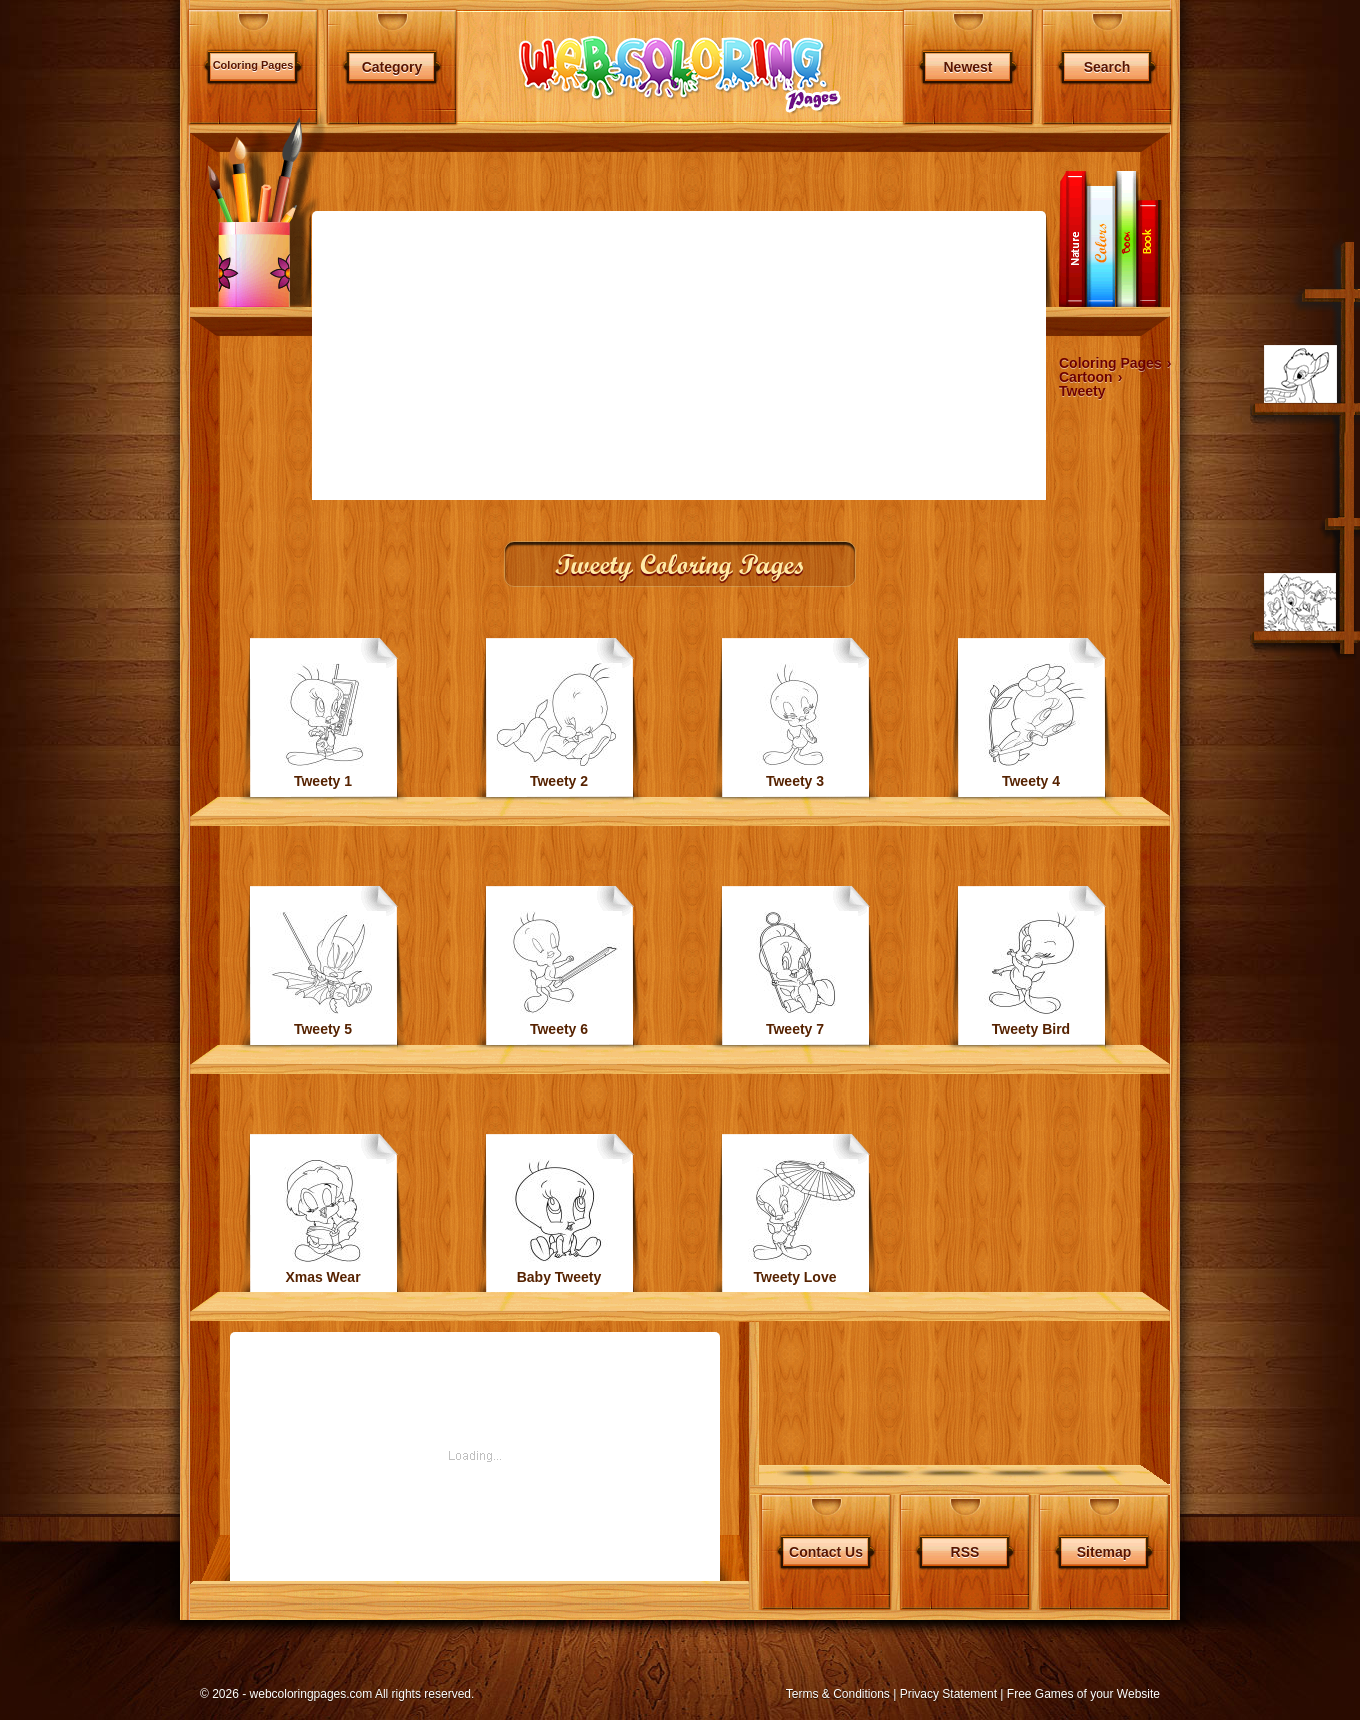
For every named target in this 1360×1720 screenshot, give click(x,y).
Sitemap (1104, 1552)
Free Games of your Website (1083, 1694)
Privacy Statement (948, 1694)
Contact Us (826, 1552)
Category (392, 67)
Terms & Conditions (838, 1694)
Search (1107, 67)
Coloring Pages (253, 65)
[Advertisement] (92, 530)
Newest (967, 67)
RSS (965, 1552)
